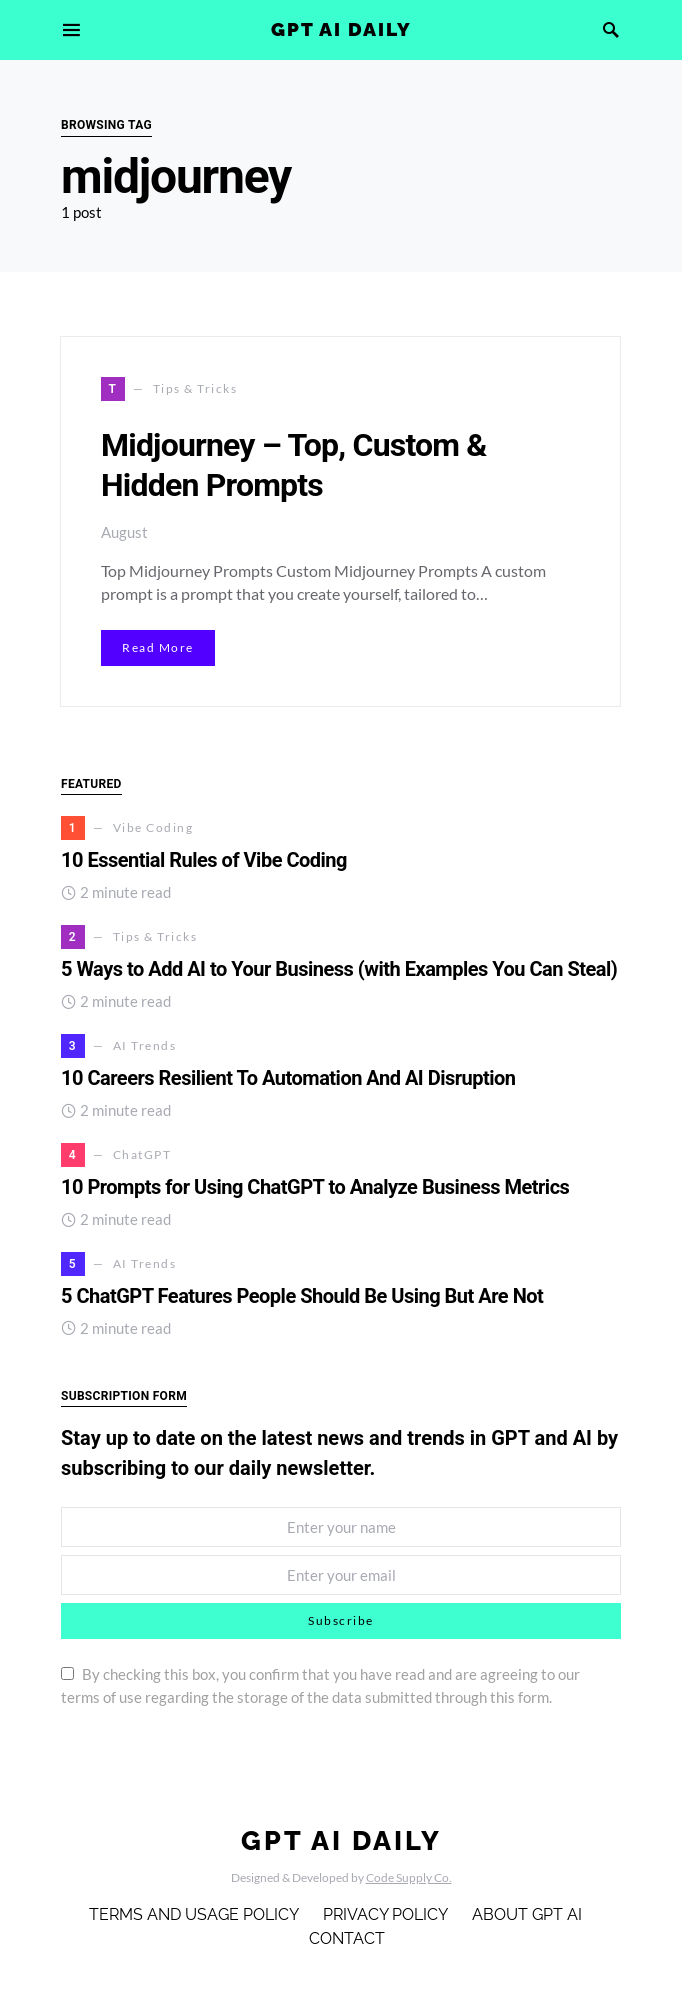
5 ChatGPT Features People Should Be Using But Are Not (302, 1296)
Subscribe (341, 1620)
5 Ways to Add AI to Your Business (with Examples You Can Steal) (339, 969)
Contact (347, 1938)
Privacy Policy (385, 1914)
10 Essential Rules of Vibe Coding (206, 860)
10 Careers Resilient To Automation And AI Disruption (288, 1078)
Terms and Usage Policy (194, 1914)
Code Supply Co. (409, 1877)
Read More (158, 647)
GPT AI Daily (341, 29)
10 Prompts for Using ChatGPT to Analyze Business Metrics (315, 1187)
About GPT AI (527, 1914)
